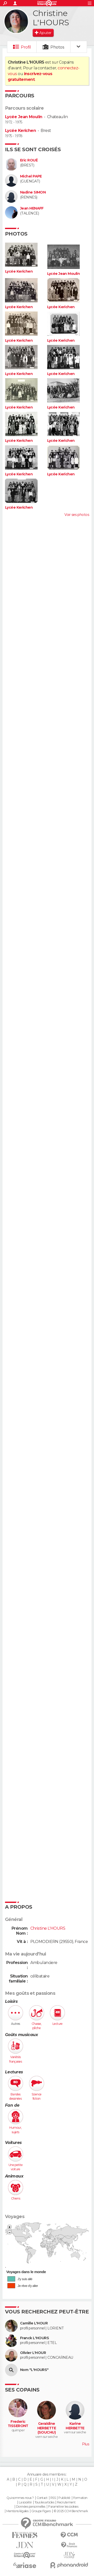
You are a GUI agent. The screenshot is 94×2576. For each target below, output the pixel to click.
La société (25, 2502)
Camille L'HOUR (34, 2323)
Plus (85, 2444)
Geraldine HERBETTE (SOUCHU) (46, 2428)
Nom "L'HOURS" (34, 2370)
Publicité (64, 2498)
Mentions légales (17, 2511)
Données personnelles (30, 2506)
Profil (26, 47)
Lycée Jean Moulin (23, 116)
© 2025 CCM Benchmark (71, 2511)
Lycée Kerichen (20, 130)
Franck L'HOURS (34, 2338)
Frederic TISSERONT (18, 2424)
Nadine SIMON (33, 192)
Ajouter (45, 33)
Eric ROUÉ (29, 160)
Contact (42, 2498)
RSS (53, 2498)
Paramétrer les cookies (63, 2506)
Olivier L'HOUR (33, 2353)
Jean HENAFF (32, 208)
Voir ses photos (76, 514)
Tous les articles (44, 2502)
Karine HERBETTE (75, 2426)
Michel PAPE (31, 176)
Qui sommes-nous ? (20, 2498)
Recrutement (66, 2502)
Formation (80, 2498)
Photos (57, 47)
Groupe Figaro (41, 2511)
